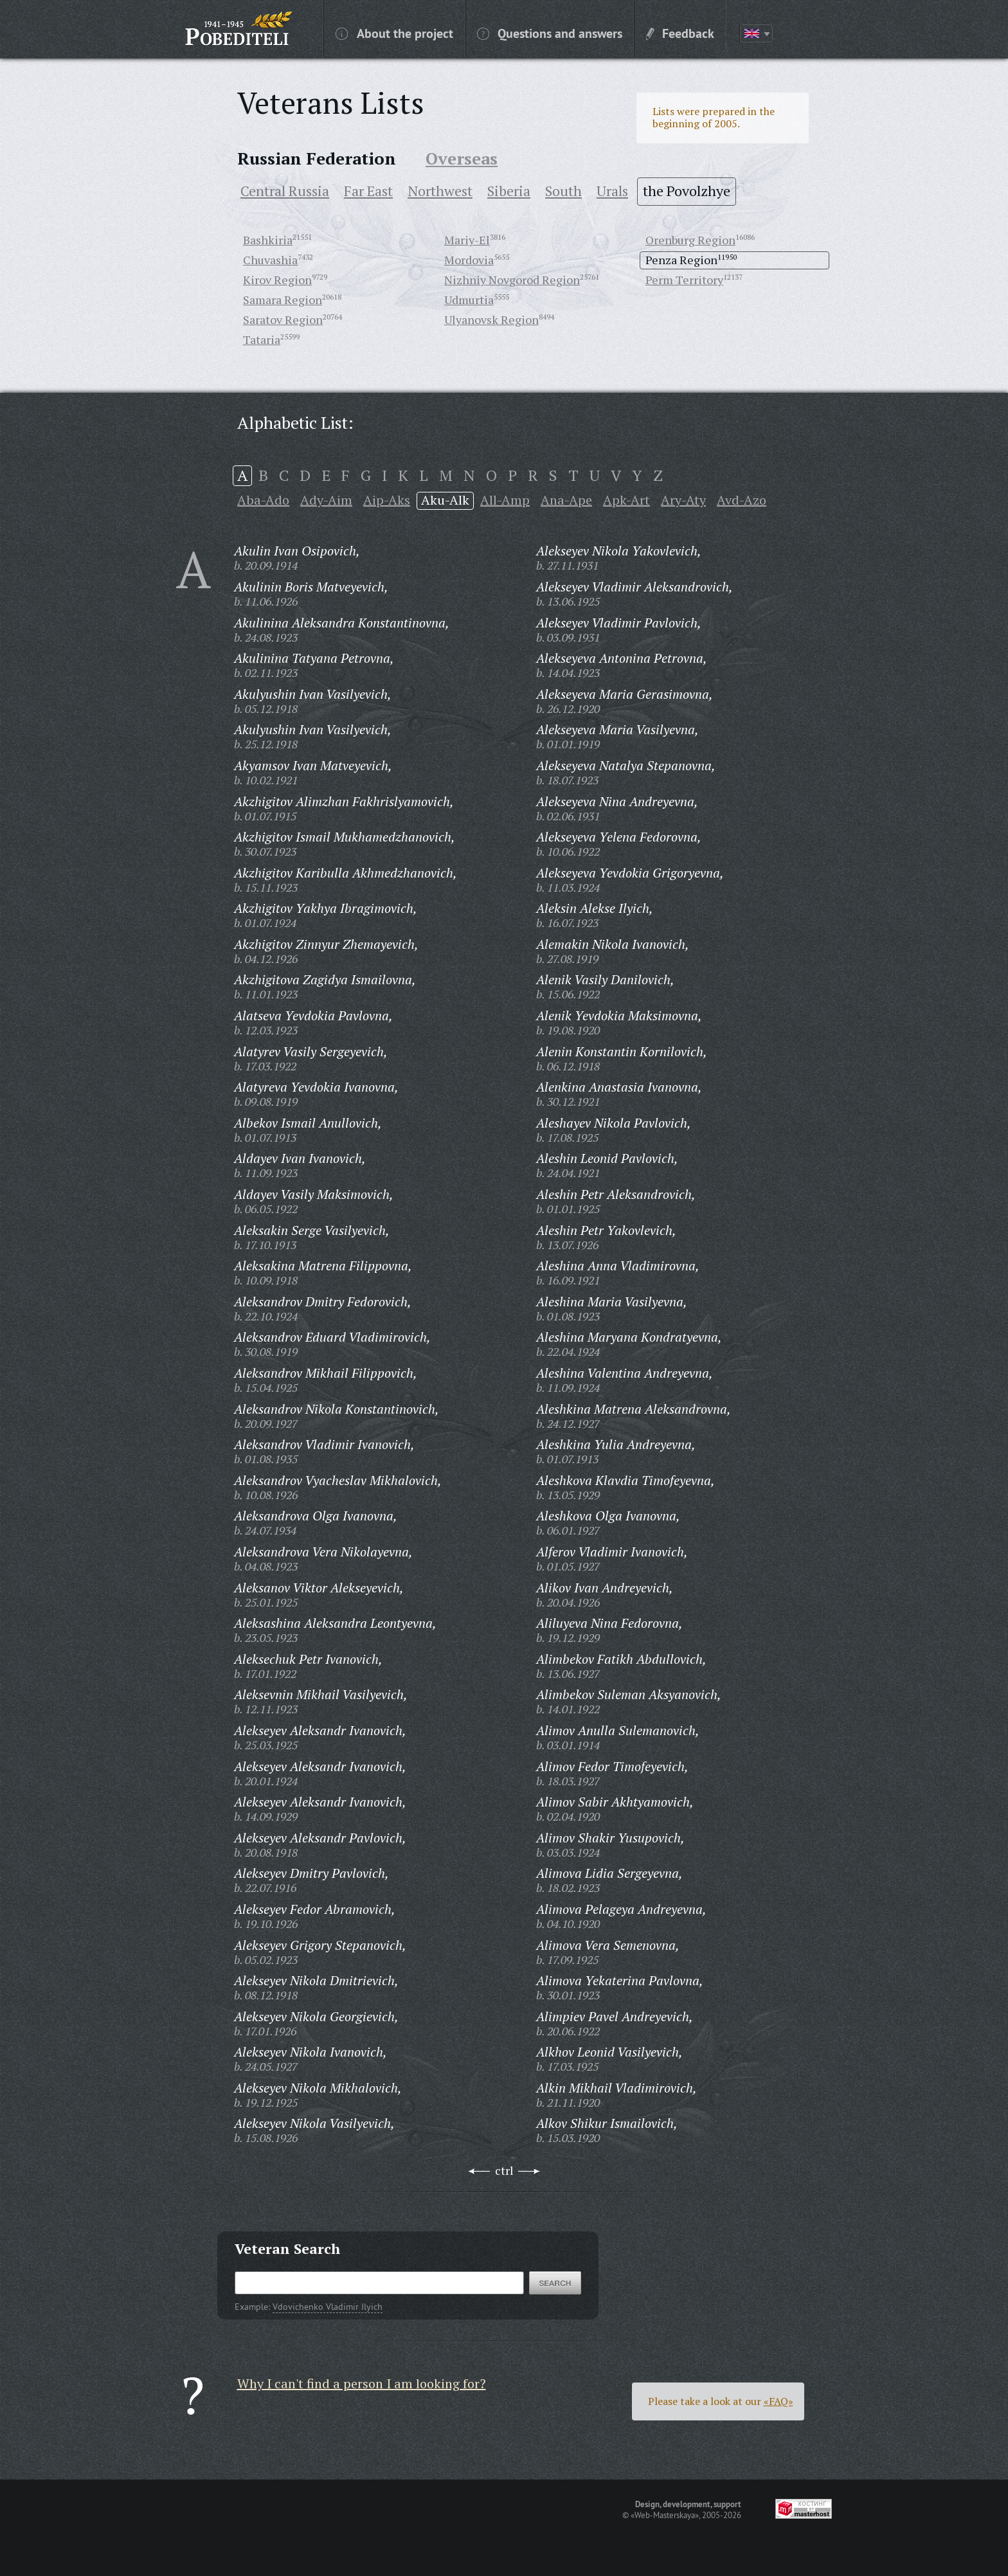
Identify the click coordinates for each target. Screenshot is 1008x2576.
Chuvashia (270, 259)
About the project (394, 33)
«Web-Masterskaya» (665, 2515)
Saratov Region (283, 319)
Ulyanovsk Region (491, 319)
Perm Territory (684, 279)
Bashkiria (267, 240)
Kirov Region (277, 279)
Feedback (680, 33)
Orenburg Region (690, 240)
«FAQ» (778, 2401)
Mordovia (469, 259)
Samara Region (282, 299)
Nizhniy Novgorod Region (512, 279)
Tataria (261, 339)
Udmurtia (469, 299)
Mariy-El (467, 240)
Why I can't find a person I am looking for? (361, 2383)
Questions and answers (549, 33)
